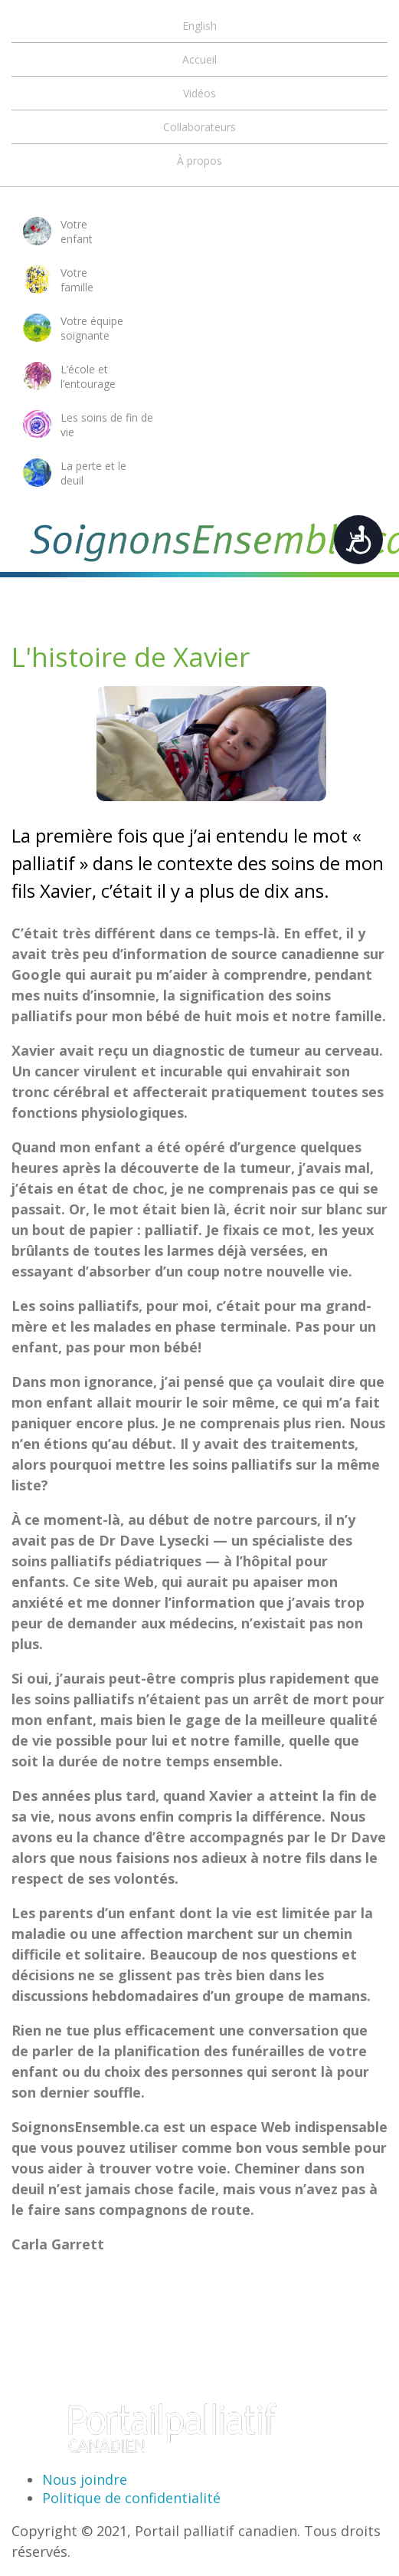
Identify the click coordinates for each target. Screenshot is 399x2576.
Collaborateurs (199, 127)
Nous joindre (84, 2479)
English (199, 25)
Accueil (199, 59)
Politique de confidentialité (131, 2498)
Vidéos (199, 93)
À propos (199, 160)
